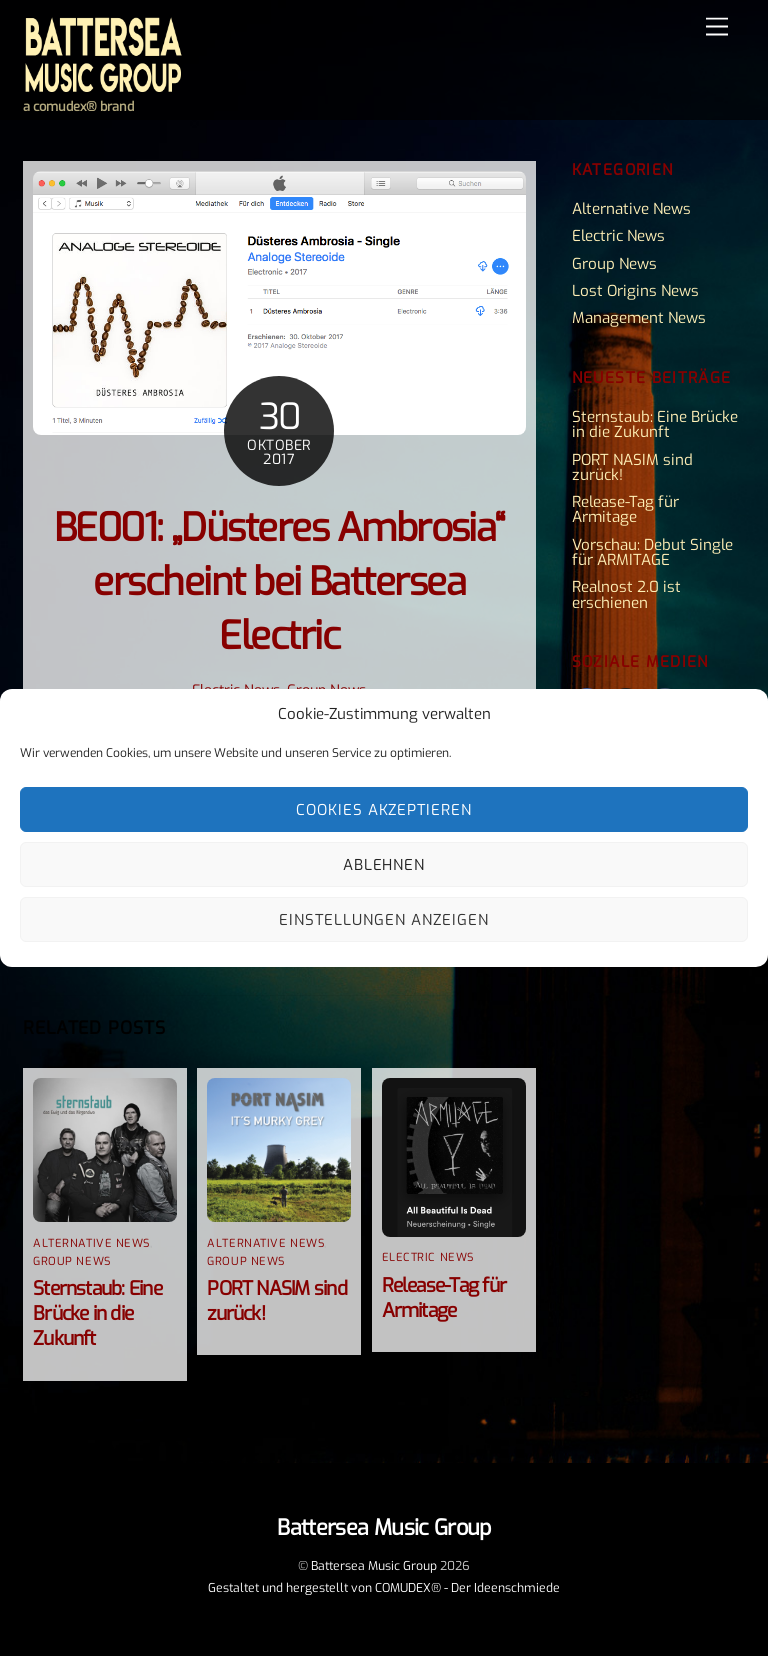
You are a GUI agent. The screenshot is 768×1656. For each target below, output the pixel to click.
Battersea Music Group (374, 1566)
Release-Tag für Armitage (444, 1298)
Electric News (428, 1257)
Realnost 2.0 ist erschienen (626, 594)
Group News (72, 1261)
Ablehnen (384, 865)
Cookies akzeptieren (384, 810)
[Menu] (717, 27)
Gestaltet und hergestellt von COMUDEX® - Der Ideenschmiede (384, 1588)
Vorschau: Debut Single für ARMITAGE (652, 552)
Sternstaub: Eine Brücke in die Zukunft (97, 1313)
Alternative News (91, 1243)
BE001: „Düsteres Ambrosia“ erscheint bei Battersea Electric (279, 582)
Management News (639, 318)
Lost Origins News (635, 291)
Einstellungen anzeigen (383, 920)
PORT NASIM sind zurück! (632, 467)
